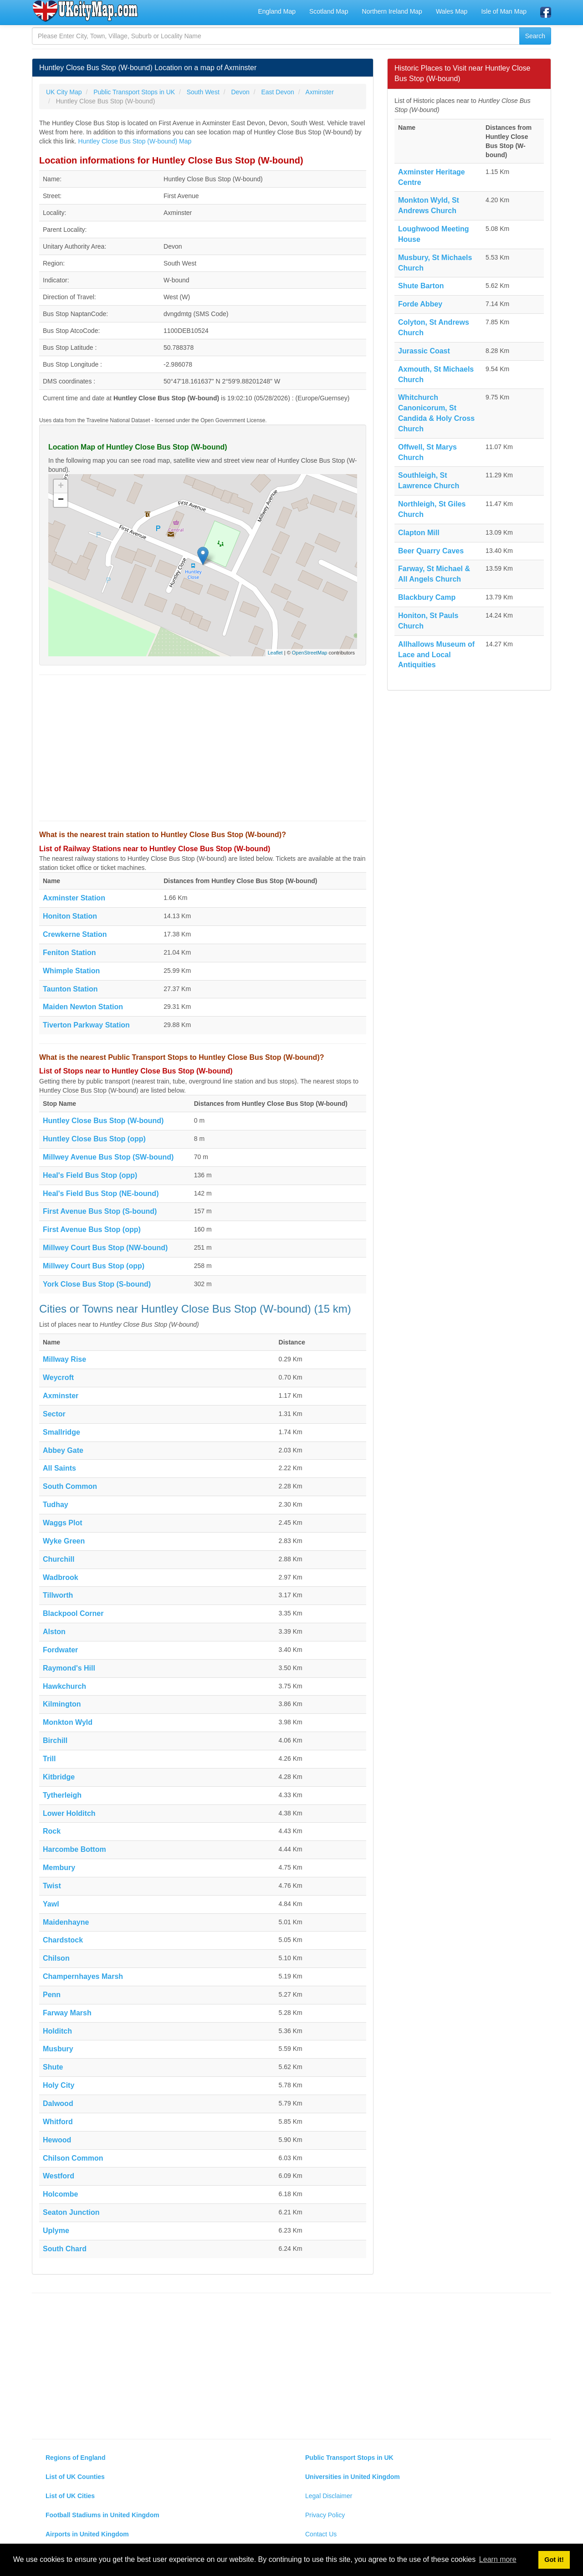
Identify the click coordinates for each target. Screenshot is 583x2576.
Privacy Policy (325, 2515)
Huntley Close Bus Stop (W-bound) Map (135, 141)
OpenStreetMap (309, 652)
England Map (277, 11)
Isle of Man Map (504, 11)
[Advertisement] (202, 748)
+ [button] (61, 486)
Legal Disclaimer (328, 2495)
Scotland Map (328, 11)
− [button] (61, 500)
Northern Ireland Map (392, 11)
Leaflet (275, 652)
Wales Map (452, 11)
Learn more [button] (498, 2559)
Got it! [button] (553, 2559)
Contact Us (321, 2534)
